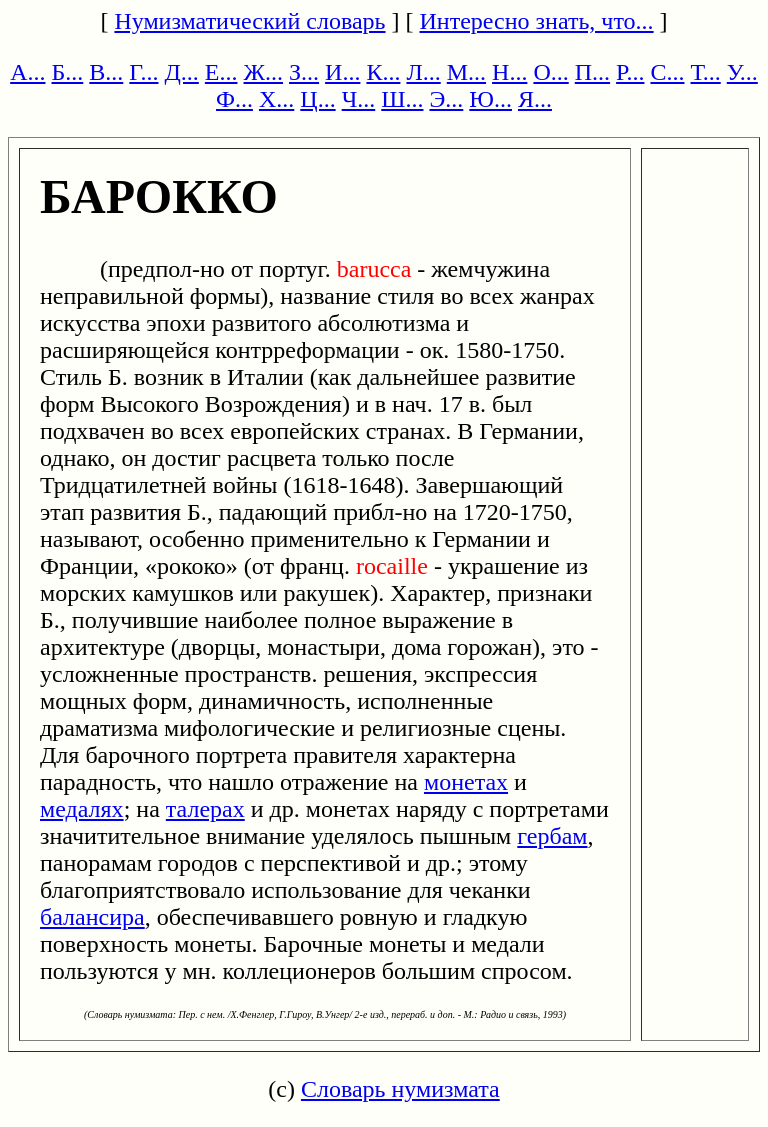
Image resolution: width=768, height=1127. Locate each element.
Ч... (359, 99)
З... (304, 72)
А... (27, 72)
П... (592, 72)
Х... (276, 99)
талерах (205, 809)
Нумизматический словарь (249, 21)
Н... (509, 72)
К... (383, 72)
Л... (423, 72)
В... (106, 72)
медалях (82, 809)
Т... (705, 72)
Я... (535, 99)
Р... (630, 72)
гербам (552, 836)
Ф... (234, 99)
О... (550, 72)
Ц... (317, 99)
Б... (68, 72)
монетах (466, 782)
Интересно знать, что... (537, 21)
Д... (181, 72)
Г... (143, 72)
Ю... (490, 99)
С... (667, 72)
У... (742, 72)
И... (342, 72)
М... (466, 72)
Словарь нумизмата (400, 1089)
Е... (221, 72)
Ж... (264, 72)
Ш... (402, 99)
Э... (446, 99)
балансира (92, 917)
